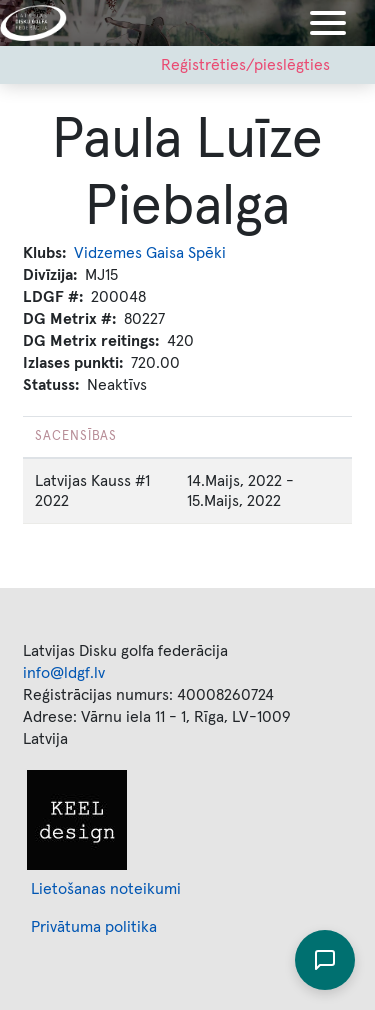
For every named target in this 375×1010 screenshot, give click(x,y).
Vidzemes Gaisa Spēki (150, 253)
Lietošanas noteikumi (106, 889)
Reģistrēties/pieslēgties (245, 65)
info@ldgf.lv (64, 673)
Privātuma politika (94, 927)
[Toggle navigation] (328, 23)
